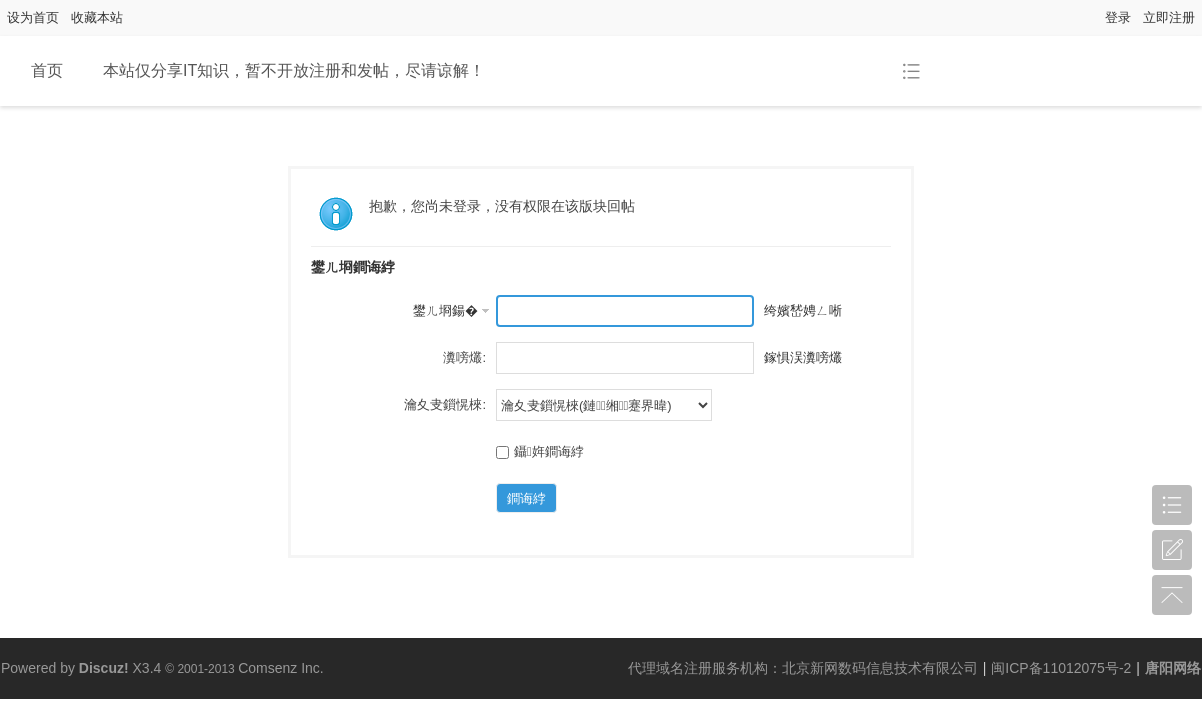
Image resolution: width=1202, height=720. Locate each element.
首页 (47, 70)
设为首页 (33, 17)
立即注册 (1169, 17)
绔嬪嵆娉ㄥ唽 (803, 310)
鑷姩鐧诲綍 (540, 451)
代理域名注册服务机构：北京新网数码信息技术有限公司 (803, 668)
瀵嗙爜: (464, 357)
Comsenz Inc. (281, 668)
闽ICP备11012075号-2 (1061, 668)
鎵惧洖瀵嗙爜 (803, 357)
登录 (1118, 17)
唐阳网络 (1173, 668)
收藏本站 (97, 17)
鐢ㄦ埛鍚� (445, 310)
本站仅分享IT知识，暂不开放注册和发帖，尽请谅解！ (294, 70)
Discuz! (104, 668)
